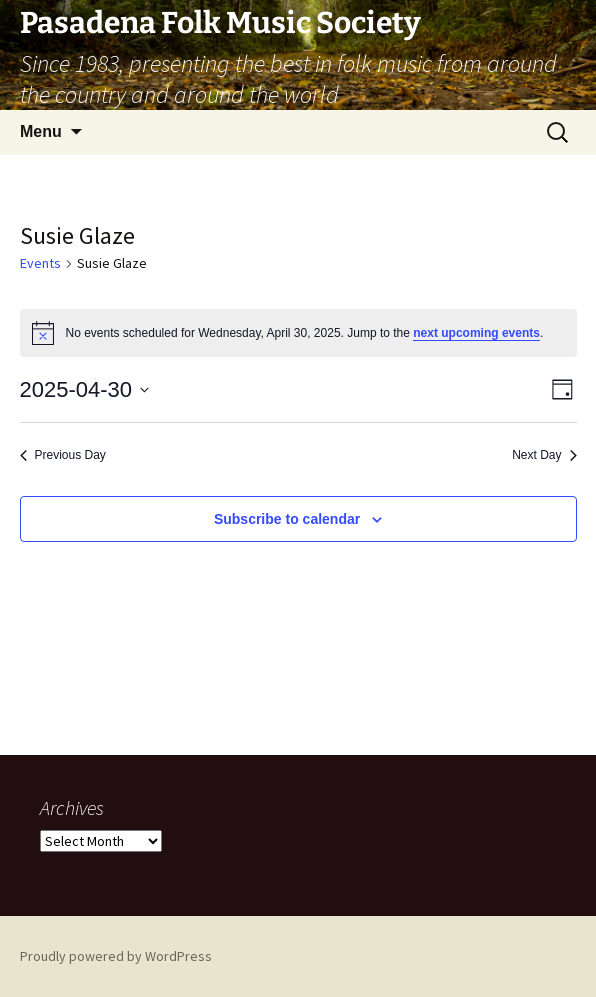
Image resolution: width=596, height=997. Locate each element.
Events (40, 263)
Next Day (544, 455)
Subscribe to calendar (287, 519)
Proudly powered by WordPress (116, 956)
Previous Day (63, 455)
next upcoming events (476, 333)
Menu (41, 131)
